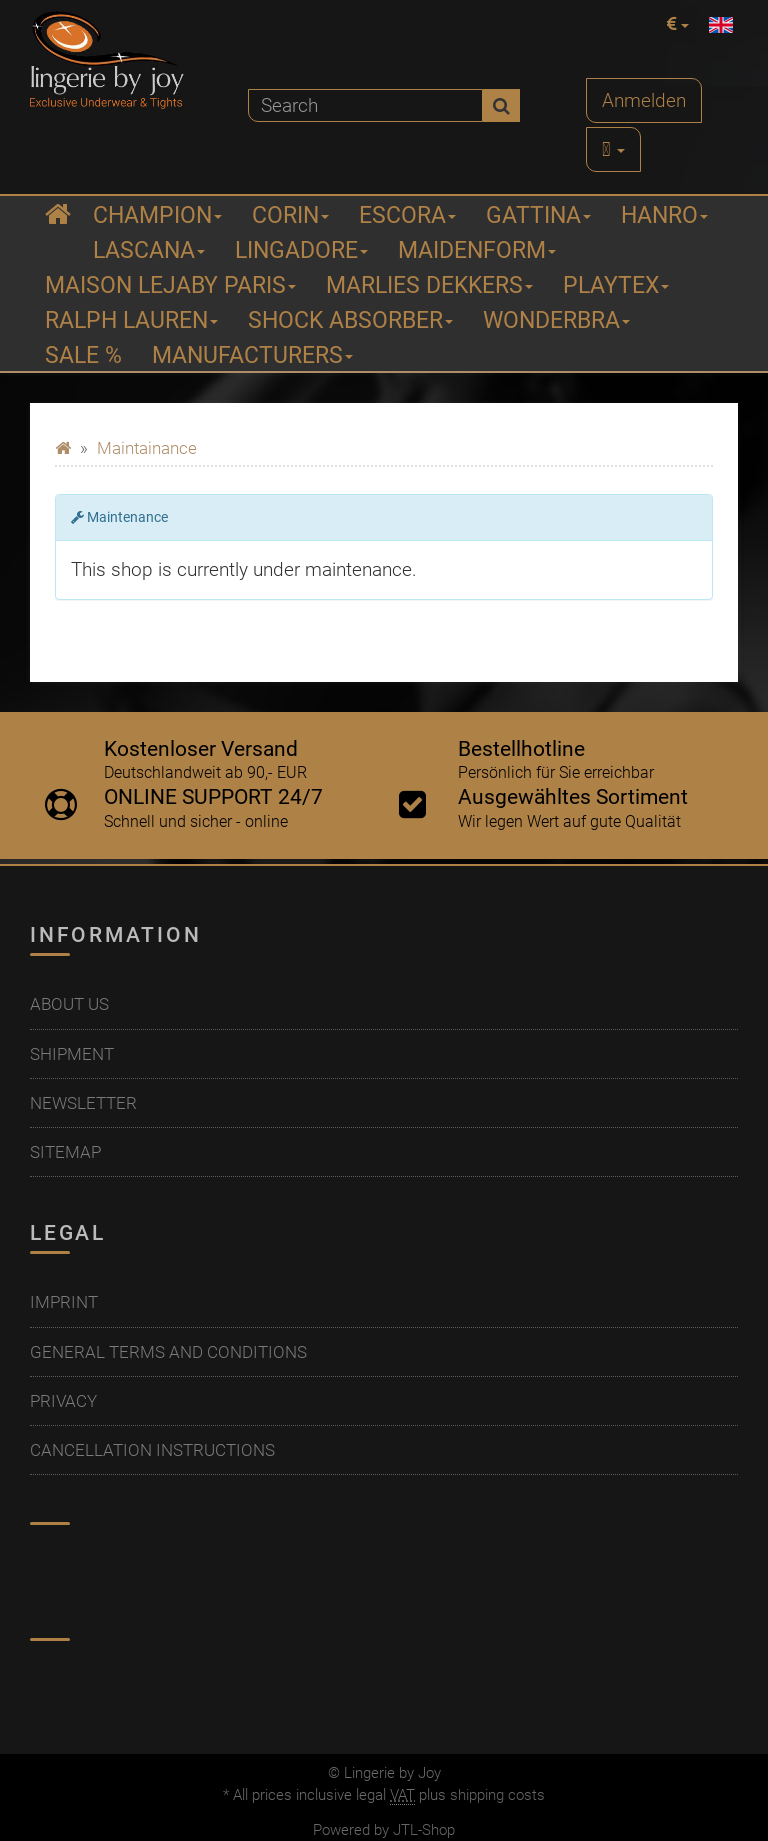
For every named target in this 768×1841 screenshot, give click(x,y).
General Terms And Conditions (168, 1352)
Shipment (72, 1054)
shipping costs (497, 1795)
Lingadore (301, 250)
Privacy (63, 1401)
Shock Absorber (350, 320)
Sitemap (65, 1152)
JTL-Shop (424, 1830)
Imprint (64, 1302)
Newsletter (83, 1103)
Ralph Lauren (131, 320)
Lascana (149, 250)
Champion (157, 215)
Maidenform (477, 250)
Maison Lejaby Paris (170, 285)
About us (69, 1004)
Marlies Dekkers (429, 285)
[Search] (365, 105)
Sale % (83, 355)
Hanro (664, 215)
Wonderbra (556, 320)
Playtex (616, 285)
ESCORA (407, 215)
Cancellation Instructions (152, 1450)
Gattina (538, 215)
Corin (290, 215)
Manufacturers (252, 355)
